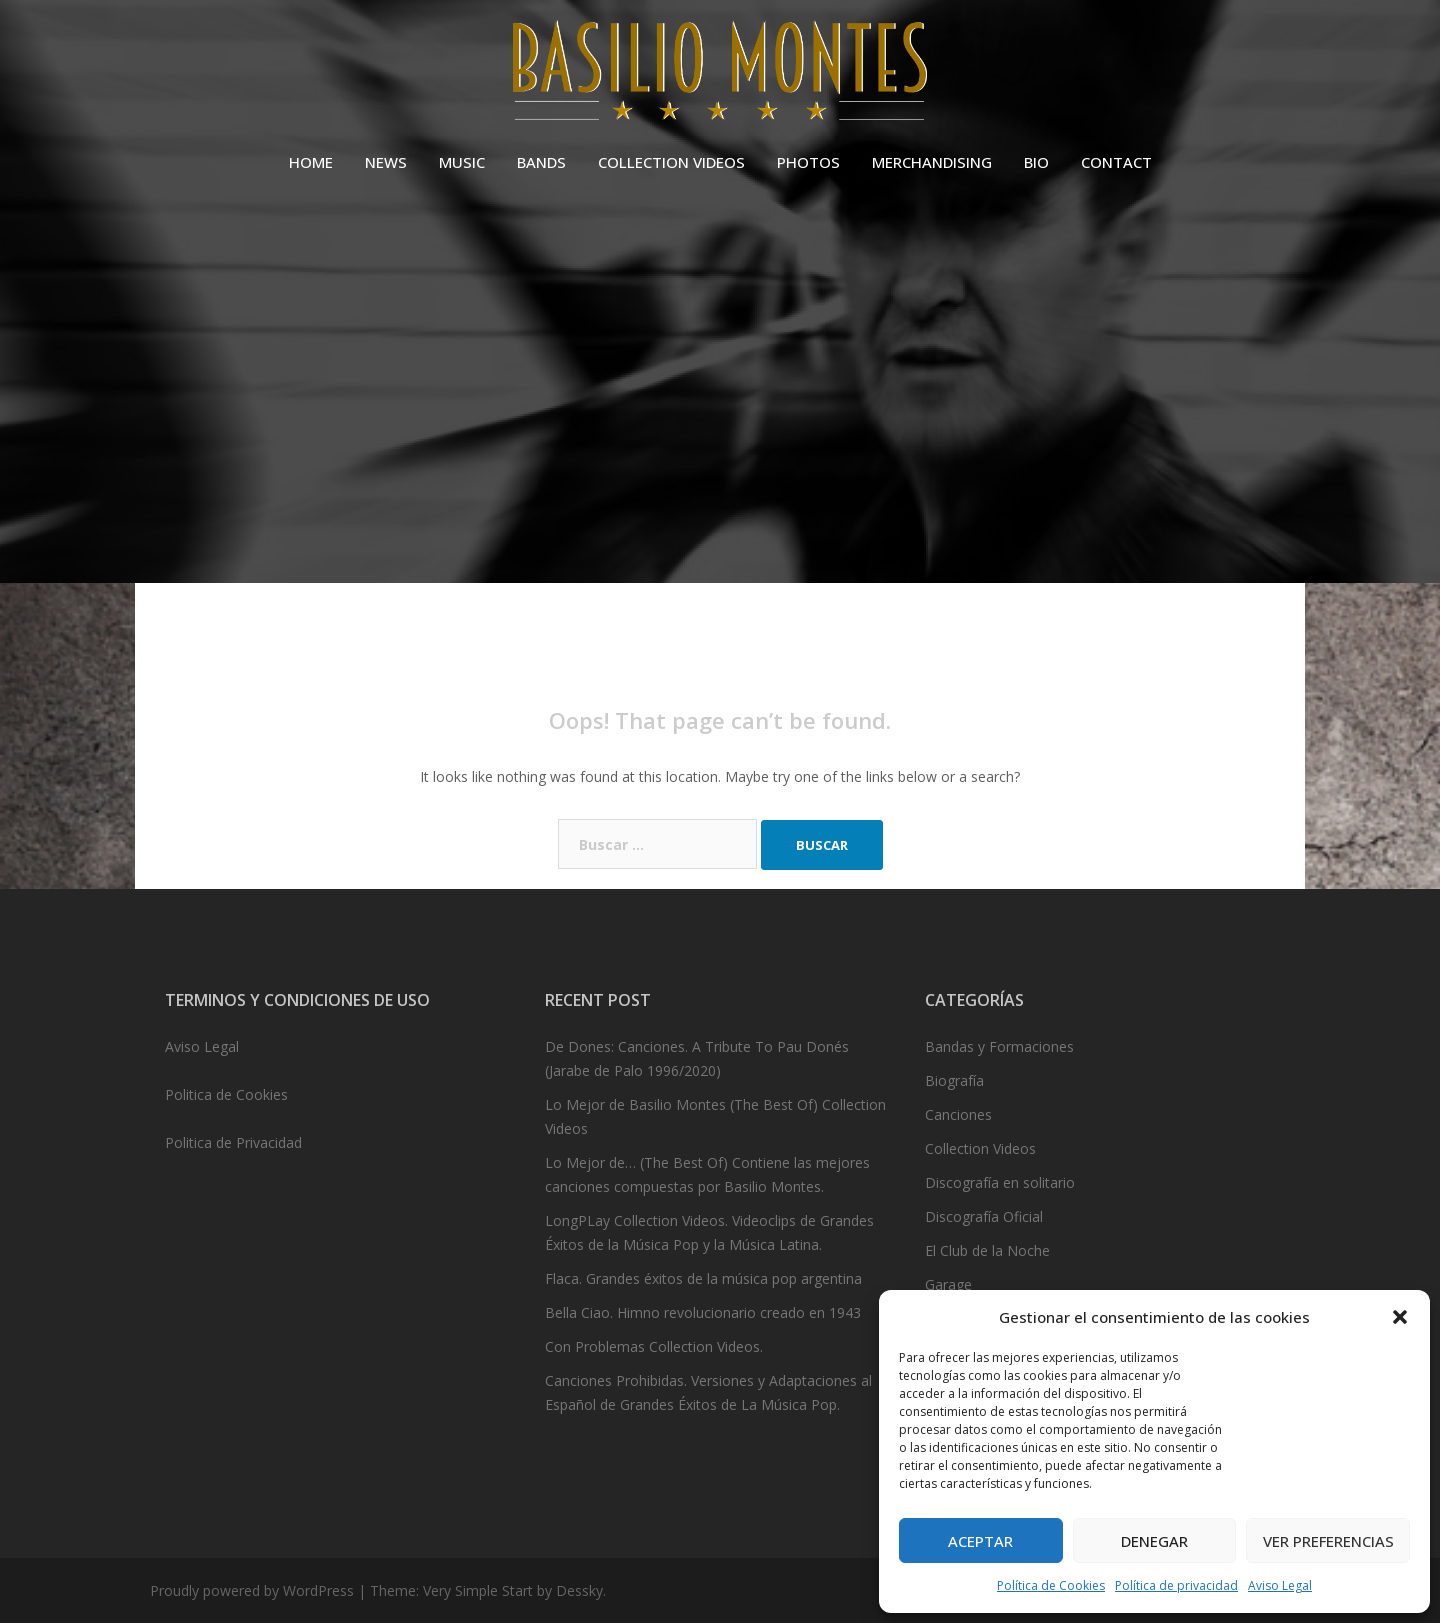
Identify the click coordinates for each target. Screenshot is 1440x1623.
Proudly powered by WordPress (252, 1590)
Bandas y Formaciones (999, 1046)
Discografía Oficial (984, 1216)
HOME (311, 162)
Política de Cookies (1051, 1585)
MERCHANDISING (932, 162)
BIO (1036, 162)
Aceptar (980, 1541)
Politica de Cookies (226, 1094)
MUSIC (462, 162)
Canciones (958, 1114)
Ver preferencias (1328, 1541)
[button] (1400, 1317)
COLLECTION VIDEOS (671, 162)
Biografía (954, 1080)
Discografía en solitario (1000, 1182)
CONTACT (1116, 162)
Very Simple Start (478, 1590)
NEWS (386, 162)
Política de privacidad (1176, 1585)
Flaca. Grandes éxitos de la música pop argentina (703, 1278)
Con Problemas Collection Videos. (654, 1346)
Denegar (1154, 1541)
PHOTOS (808, 162)
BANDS (541, 162)
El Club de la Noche (987, 1250)
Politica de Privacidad (233, 1142)
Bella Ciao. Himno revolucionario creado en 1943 (703, 1312)
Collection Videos (980, 1148)
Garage (948, 1284)
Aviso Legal (1280, 1585)
